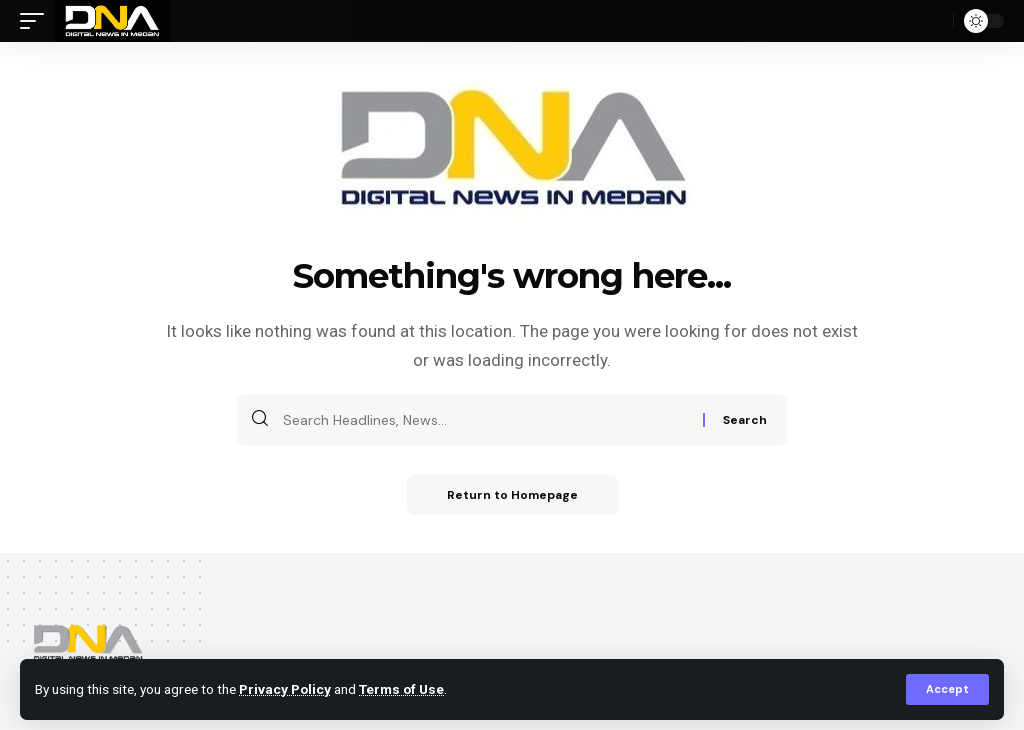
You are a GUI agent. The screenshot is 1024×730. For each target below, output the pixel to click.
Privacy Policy (285, 689)
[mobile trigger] (37, 21)
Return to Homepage (512, 495)
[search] (933, 21)
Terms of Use (401, 689)
